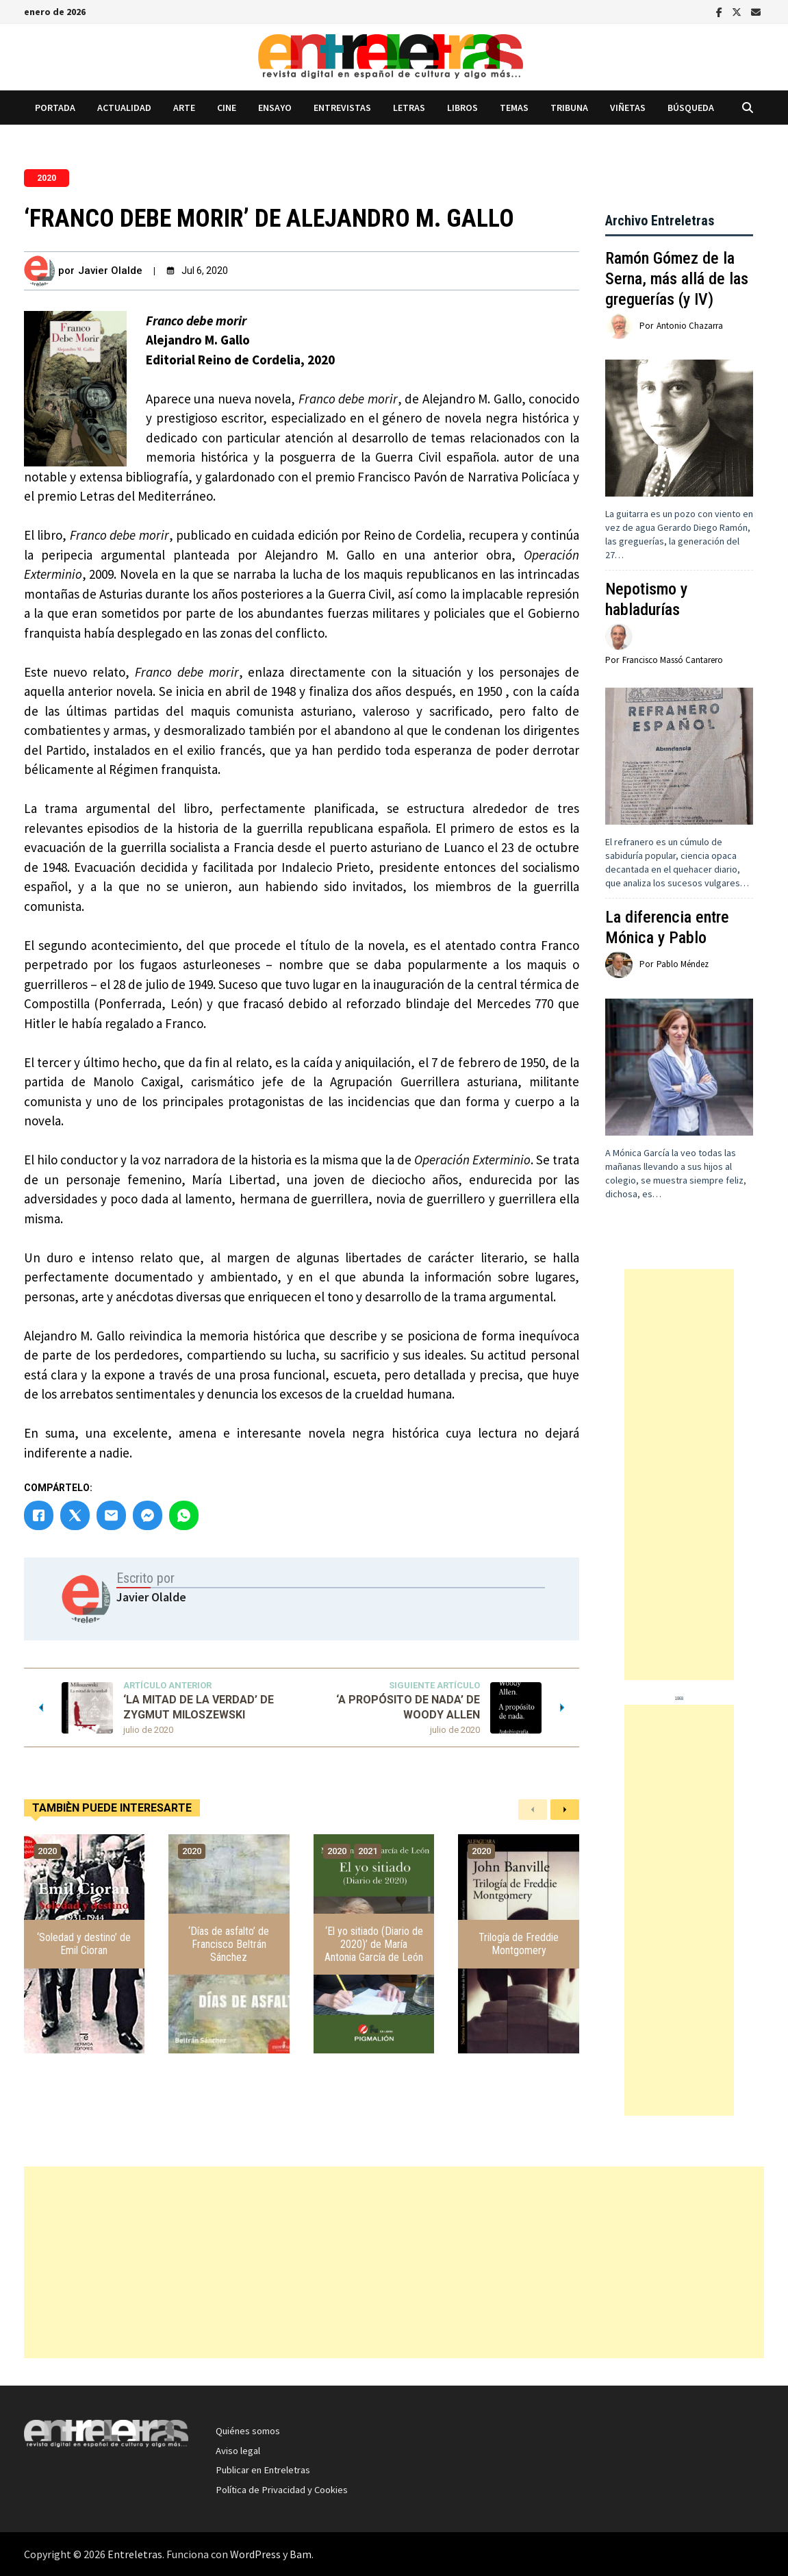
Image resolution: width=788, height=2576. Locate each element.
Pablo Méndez (683, 964)
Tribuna (569, 107)
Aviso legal (238, 2450)
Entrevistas (342, 107)
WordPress (255, 2554)
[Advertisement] (679, 1474)
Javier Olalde (110, 270)
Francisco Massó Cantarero (672, 660)
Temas (514, 107)
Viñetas (628, 107)
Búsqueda (691, 107)
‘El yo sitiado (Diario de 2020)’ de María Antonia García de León (374, 1944)
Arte (184, 107)
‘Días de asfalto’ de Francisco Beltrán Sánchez (228, 1944)
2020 (46, 178)
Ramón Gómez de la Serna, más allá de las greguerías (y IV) (676, 279)
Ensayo (275, 107)
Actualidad (124, 107)
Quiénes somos (248, 2431)
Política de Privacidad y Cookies (282, 2490)
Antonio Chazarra (690, 326)
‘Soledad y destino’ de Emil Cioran (84, 1944)
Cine (226, 107)
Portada (55, 107)
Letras (409, 107)
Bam (301, 2554)
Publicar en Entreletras (263, 2470)
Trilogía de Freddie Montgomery (519, 1944)
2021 (367, 1851)
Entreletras (134, 2554)
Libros (462, 107)
